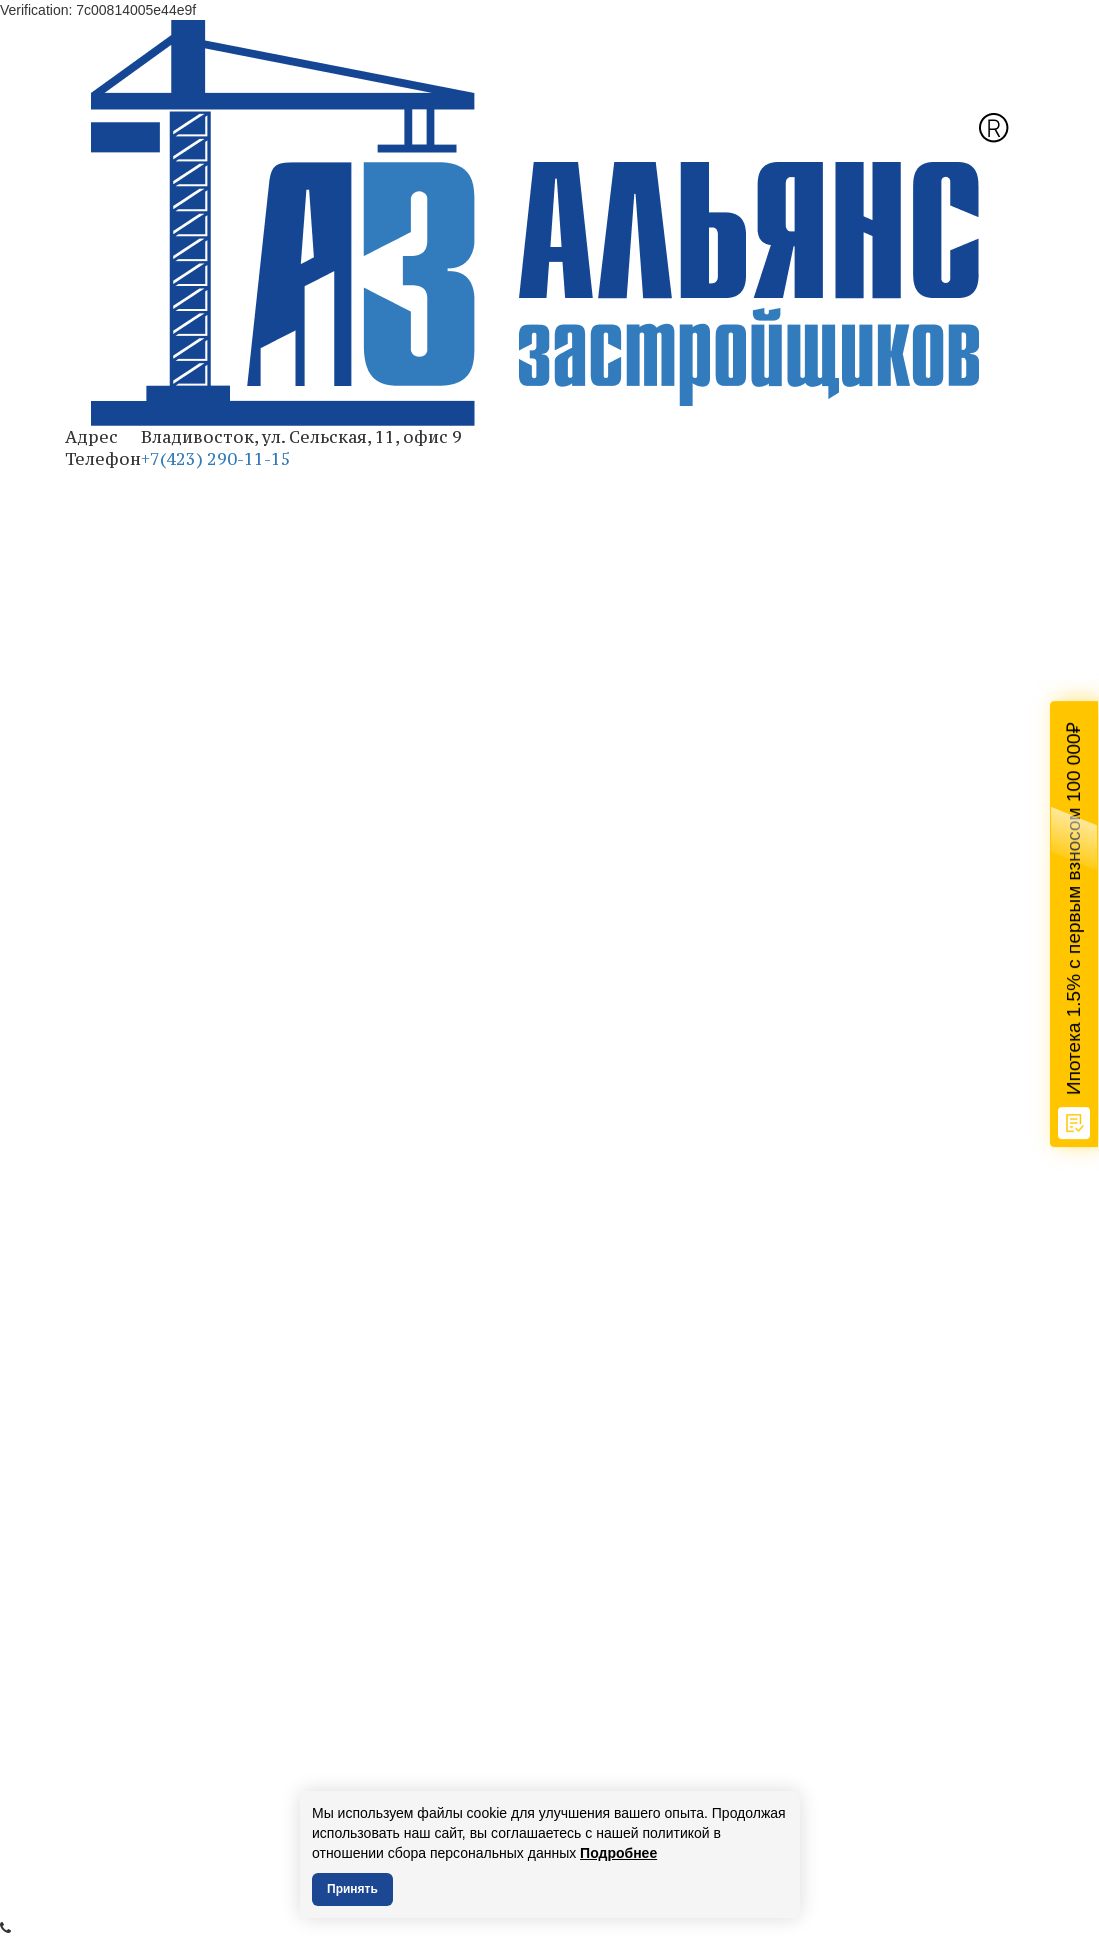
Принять (352, 1889)
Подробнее (618, 1853)
